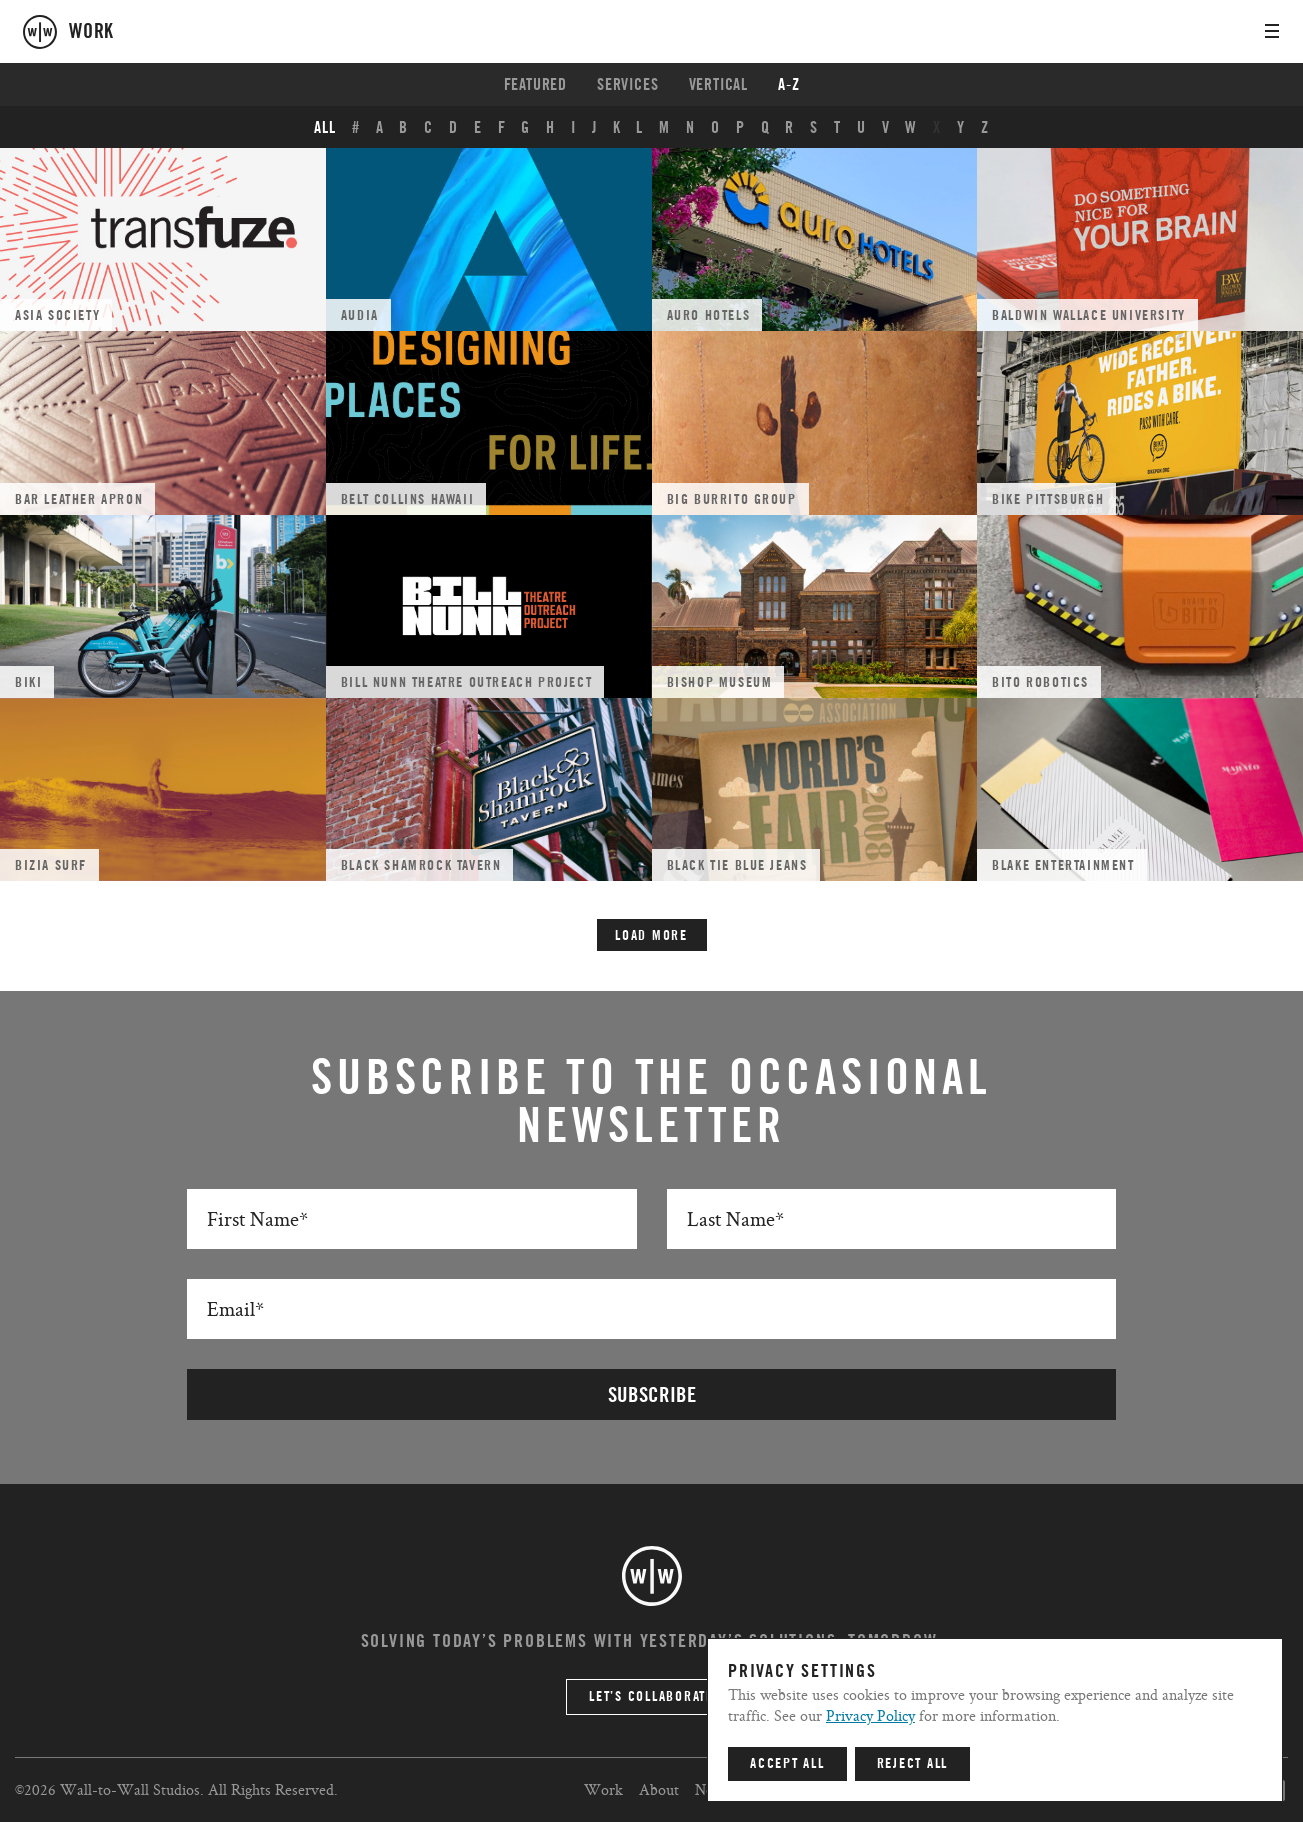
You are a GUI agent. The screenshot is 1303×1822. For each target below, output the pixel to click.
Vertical (718, 85)
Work (603, 1789)
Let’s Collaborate (651, 1697)
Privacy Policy (870, 1715)
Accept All (787, 1764)
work (91, 32)
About (659, 1789)
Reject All (913, 1764)
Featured (535, 85)
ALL (324, 128)
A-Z (788, 85)
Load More (651, 936)
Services (627, 85)
